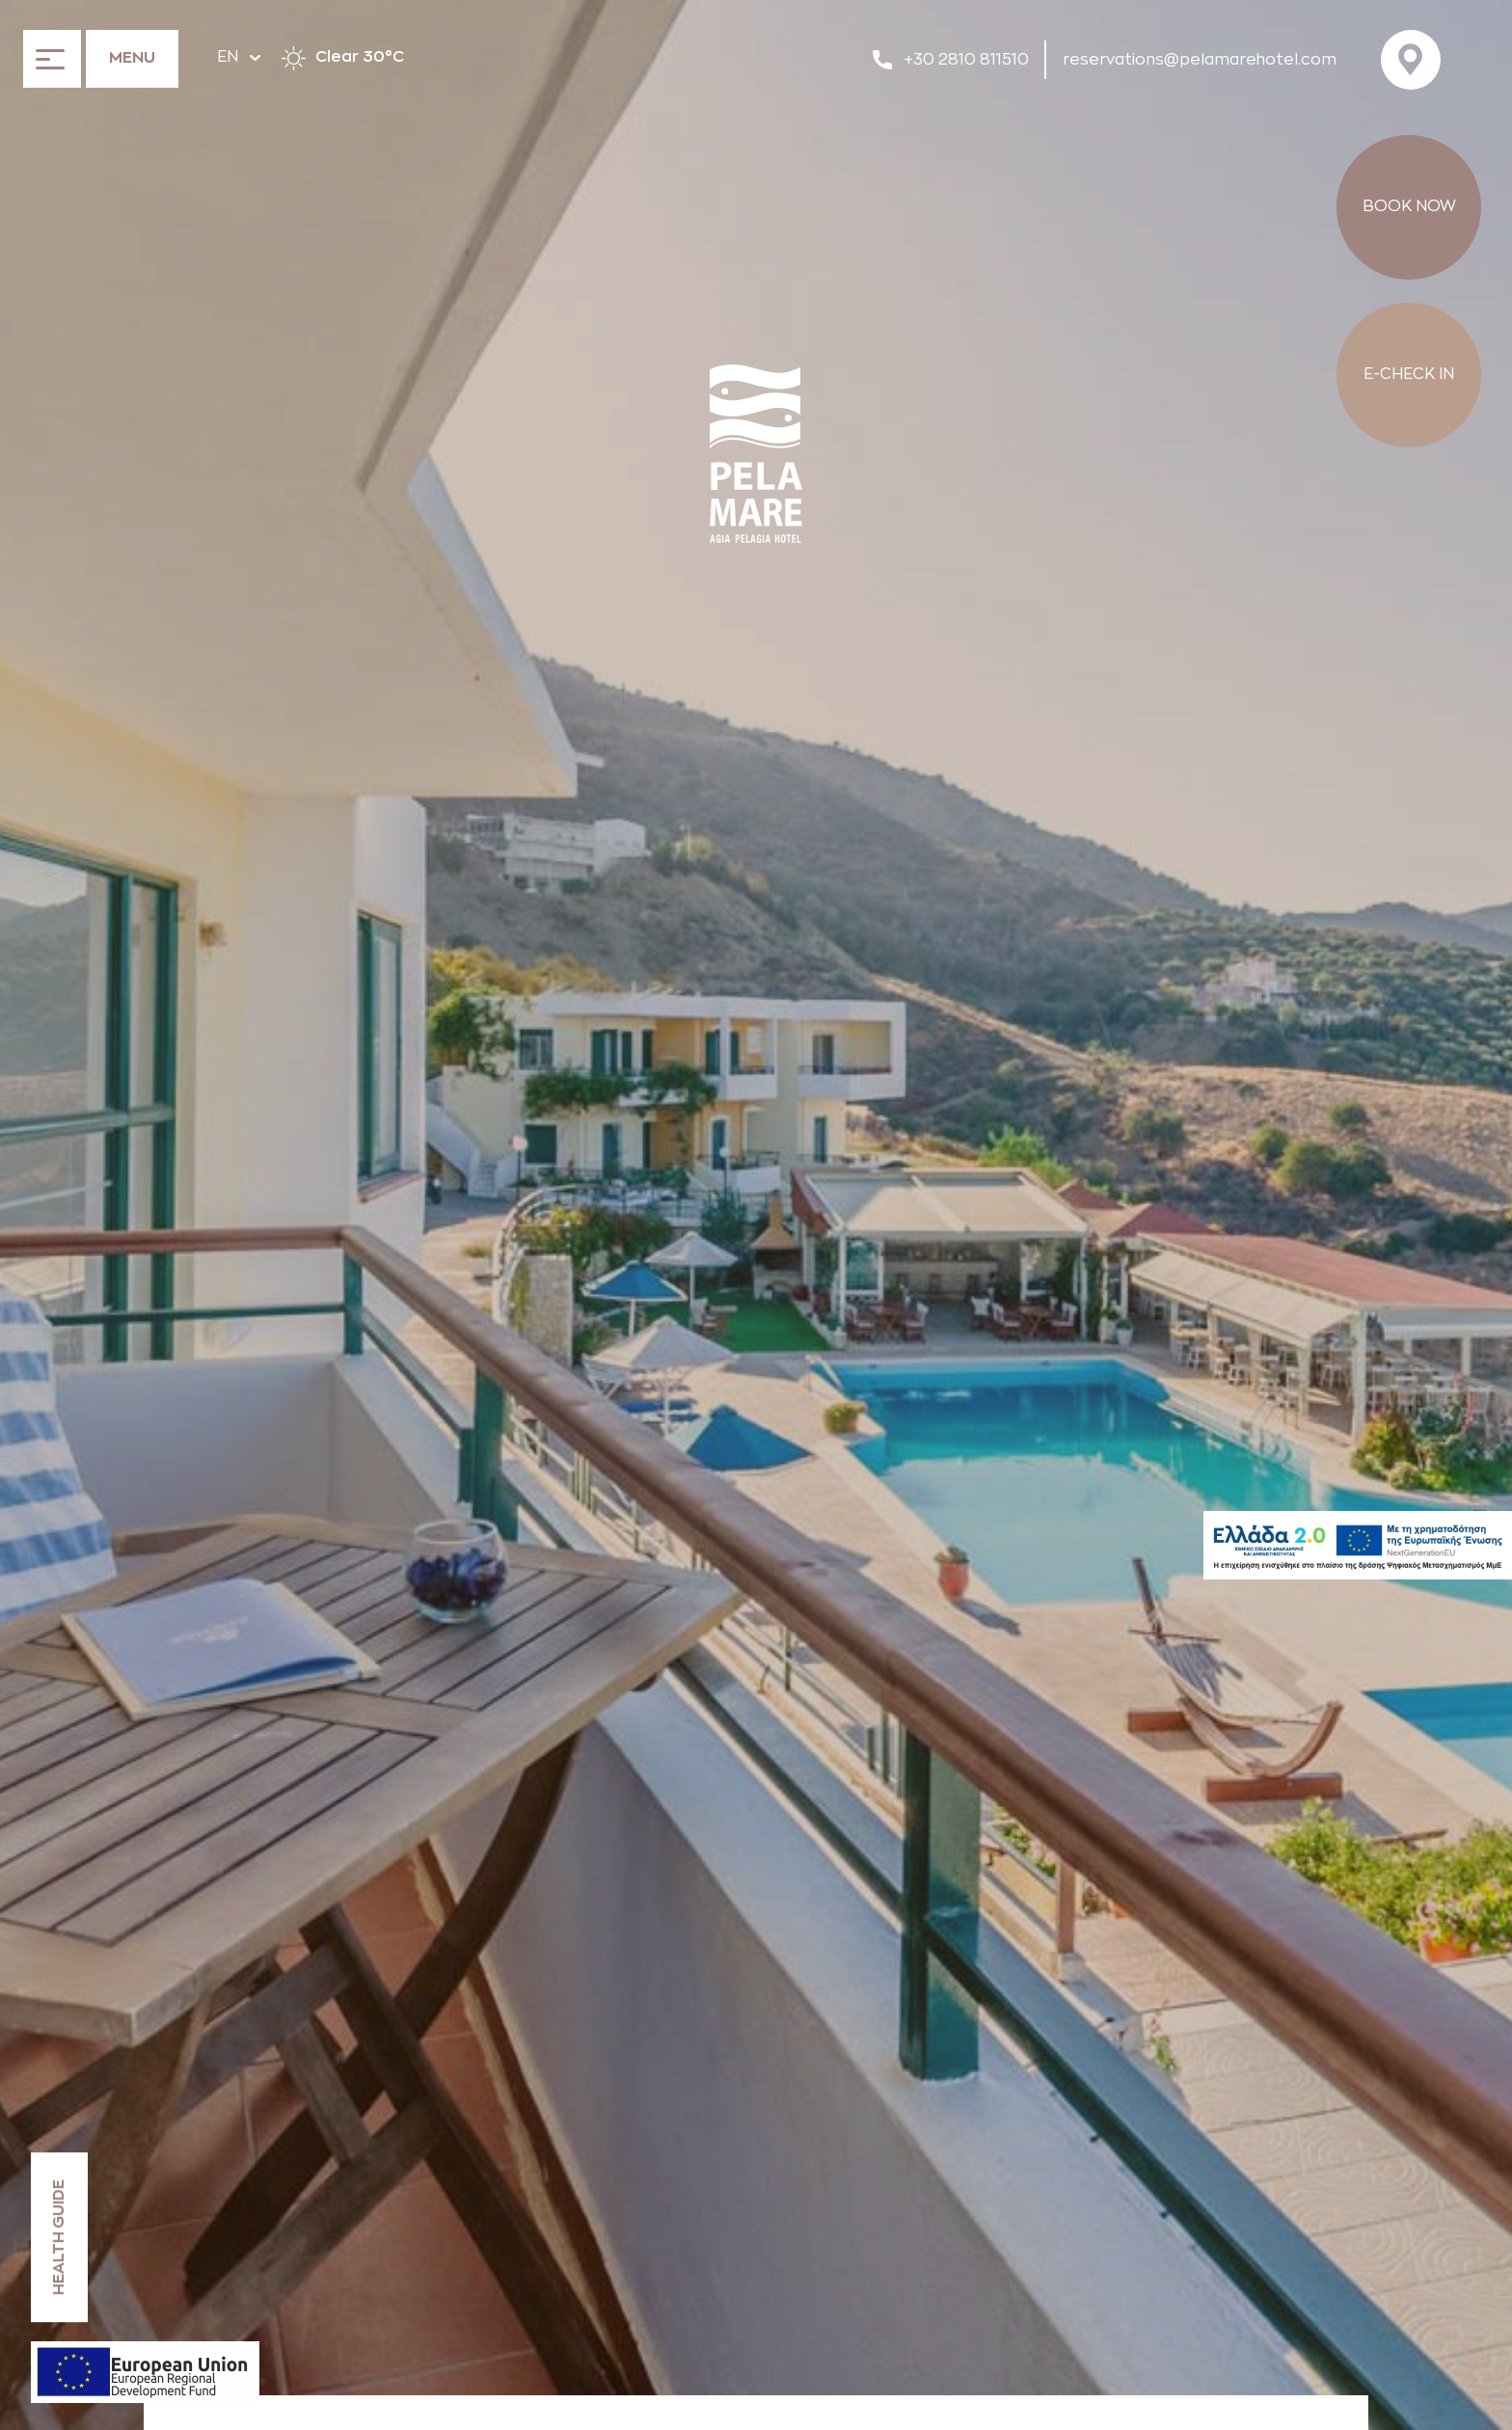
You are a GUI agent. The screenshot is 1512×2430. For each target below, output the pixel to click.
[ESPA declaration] (145, 2372)
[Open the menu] (100, 58)
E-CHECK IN (1409, 374)
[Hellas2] (1357, 1545)
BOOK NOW (1409, 206)
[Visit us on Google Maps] (1416, 60)
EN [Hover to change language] (238, 57)
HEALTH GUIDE (59, 2237)
